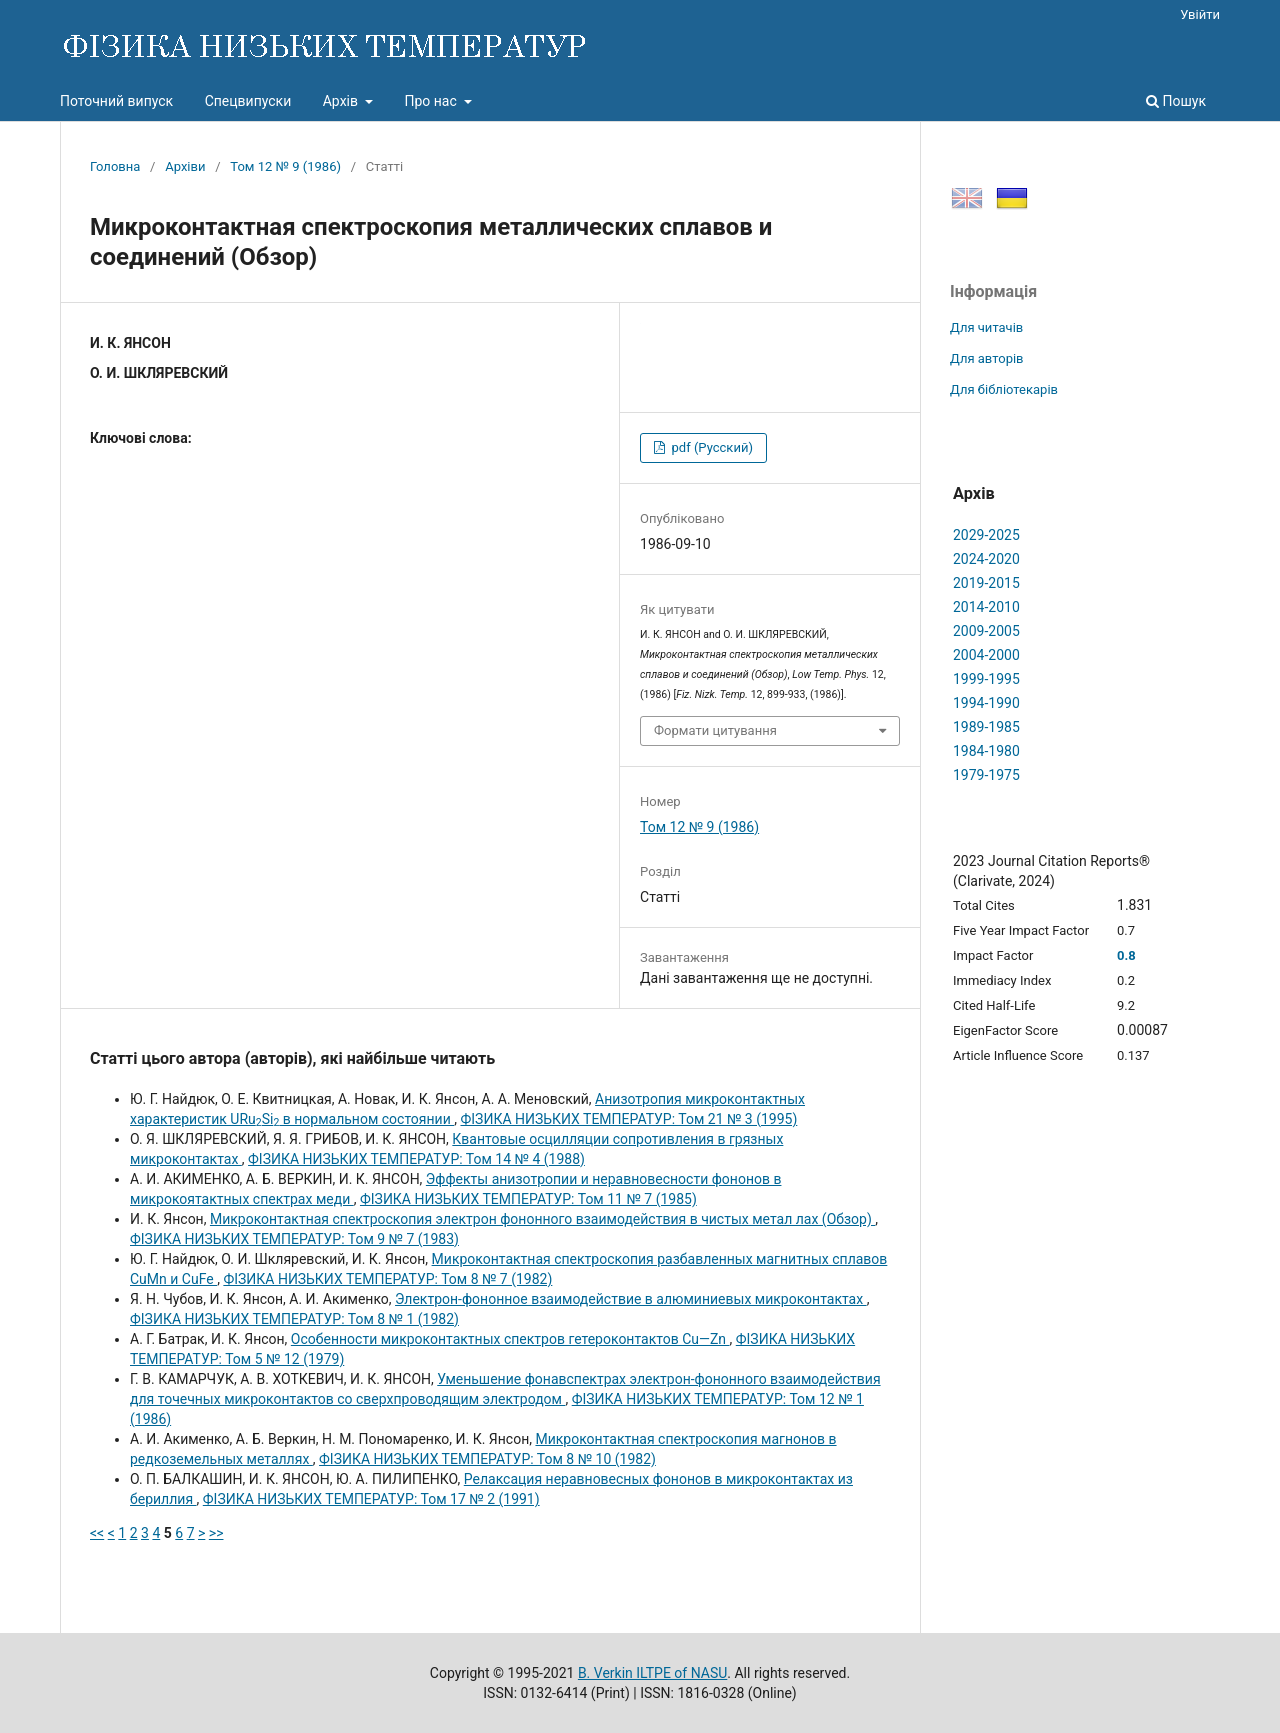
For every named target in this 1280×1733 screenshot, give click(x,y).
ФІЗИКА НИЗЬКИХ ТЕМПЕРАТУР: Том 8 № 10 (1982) (487, 1459)
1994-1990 (986, 703)
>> (216, 1533)
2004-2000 (986, 655)
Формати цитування (715, 730)
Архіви (185, 166)
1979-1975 (986, 775)
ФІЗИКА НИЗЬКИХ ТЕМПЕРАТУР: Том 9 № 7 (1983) (294, 1239)
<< (97, 1533)
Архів (342, 101)
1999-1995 (986, 679)
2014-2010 (986, 607)
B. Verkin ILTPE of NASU (652, 1673)
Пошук (1176, 101)
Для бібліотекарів (1004, 389)
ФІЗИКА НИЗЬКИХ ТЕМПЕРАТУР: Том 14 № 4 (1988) (416, 1159)
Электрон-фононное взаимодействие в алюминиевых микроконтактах (631, 1299)
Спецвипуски (248, 101)
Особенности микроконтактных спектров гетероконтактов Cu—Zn (510, 1339)
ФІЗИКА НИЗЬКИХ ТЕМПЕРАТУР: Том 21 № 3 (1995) (628, 1119)
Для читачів (986, 327)
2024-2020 (986, 559)
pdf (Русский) (710, 447)
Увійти (1200, 14)
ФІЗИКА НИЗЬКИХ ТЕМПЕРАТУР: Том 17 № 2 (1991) (371, 1499)
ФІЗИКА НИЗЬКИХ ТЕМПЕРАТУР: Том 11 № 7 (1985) (528, 1199)
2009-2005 (986, 631)
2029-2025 (986, 535)
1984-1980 (986, 751)
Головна (115, 166)
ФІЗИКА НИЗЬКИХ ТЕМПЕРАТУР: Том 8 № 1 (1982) (294, 1319)
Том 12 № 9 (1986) (285, 166)
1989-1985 (986, 727)
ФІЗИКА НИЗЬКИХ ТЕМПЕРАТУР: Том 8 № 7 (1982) (387, 1279)
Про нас (432, 101)
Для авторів (987, 358)
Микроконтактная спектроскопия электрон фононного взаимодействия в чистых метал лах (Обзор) (542, 1219)
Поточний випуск (116, 101)
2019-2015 (986, 583)
